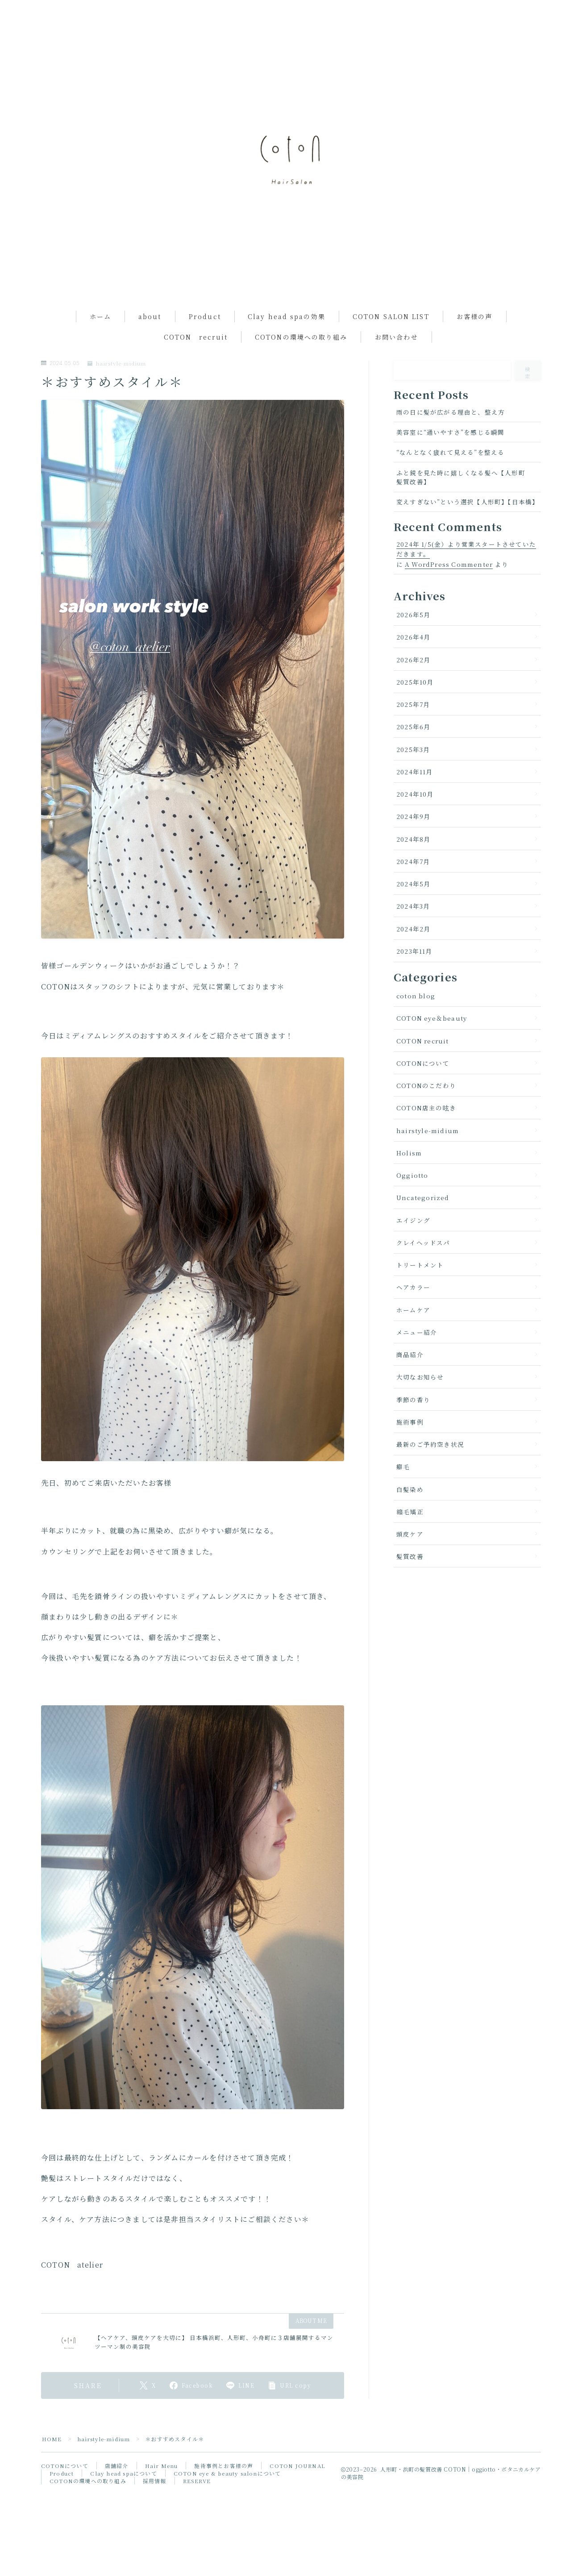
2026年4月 (413, 662)
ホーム (100, 341)
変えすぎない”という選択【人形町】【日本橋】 (467, 526)
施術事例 (410, 1446)
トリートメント (420, 1289)
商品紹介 (410, 1379)
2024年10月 (415, 818)
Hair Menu (161, 2490)
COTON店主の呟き (426, 1133)
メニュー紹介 (416, 1357)
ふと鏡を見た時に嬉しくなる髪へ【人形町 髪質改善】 (464, 502)
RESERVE (197, 2506)
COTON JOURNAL (297, 2490)
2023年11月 (414, 976)
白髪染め (410, 1514)
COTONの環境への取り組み (301, 361)
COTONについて (422, 1088)
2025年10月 (415, 706)
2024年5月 (413, 908)
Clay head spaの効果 (286, 341)
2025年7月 (413, 729)
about (150, 341)
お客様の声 (475, 341)
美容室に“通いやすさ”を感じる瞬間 (450, 457)
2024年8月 (413, 864)
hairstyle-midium (117, 388)
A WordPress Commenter (449, 589)
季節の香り (413, 1424)
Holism (409, 1177)
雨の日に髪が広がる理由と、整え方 (450, 436)
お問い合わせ (396, 361)
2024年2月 (413, 953)
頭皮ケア (410, 1558)
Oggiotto (412, 1200)
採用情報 (154, 2506)
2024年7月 (413, 886)
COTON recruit (196, 361)
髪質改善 (410, 1581)
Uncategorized (422, 1222)
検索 (528, 398)
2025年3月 (413, 774)
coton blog (415, 1020)
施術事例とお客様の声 (223, 2490)
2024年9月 (413, 841)
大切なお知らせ (420, 1402)
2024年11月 (414, 796)
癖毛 (403, 1491)
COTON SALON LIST (391, 341)
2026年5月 (413, 639)
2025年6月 (413, 752)
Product (205, 341)
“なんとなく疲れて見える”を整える (450, 477)
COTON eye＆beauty (431, 1043)
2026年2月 (413, 684)
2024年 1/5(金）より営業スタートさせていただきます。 (466, 574)
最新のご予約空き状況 (430, 1469)
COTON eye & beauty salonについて (229, 2498)
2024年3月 (413, 931)
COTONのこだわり (426, 1110)
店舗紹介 (117, 2490)
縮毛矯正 (410, 1536)
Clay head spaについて (124, 2498)
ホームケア (413, 1334)
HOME (52, 2464)
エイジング (413, 1245)
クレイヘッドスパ (423, 1267)
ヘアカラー (413, 1312)
